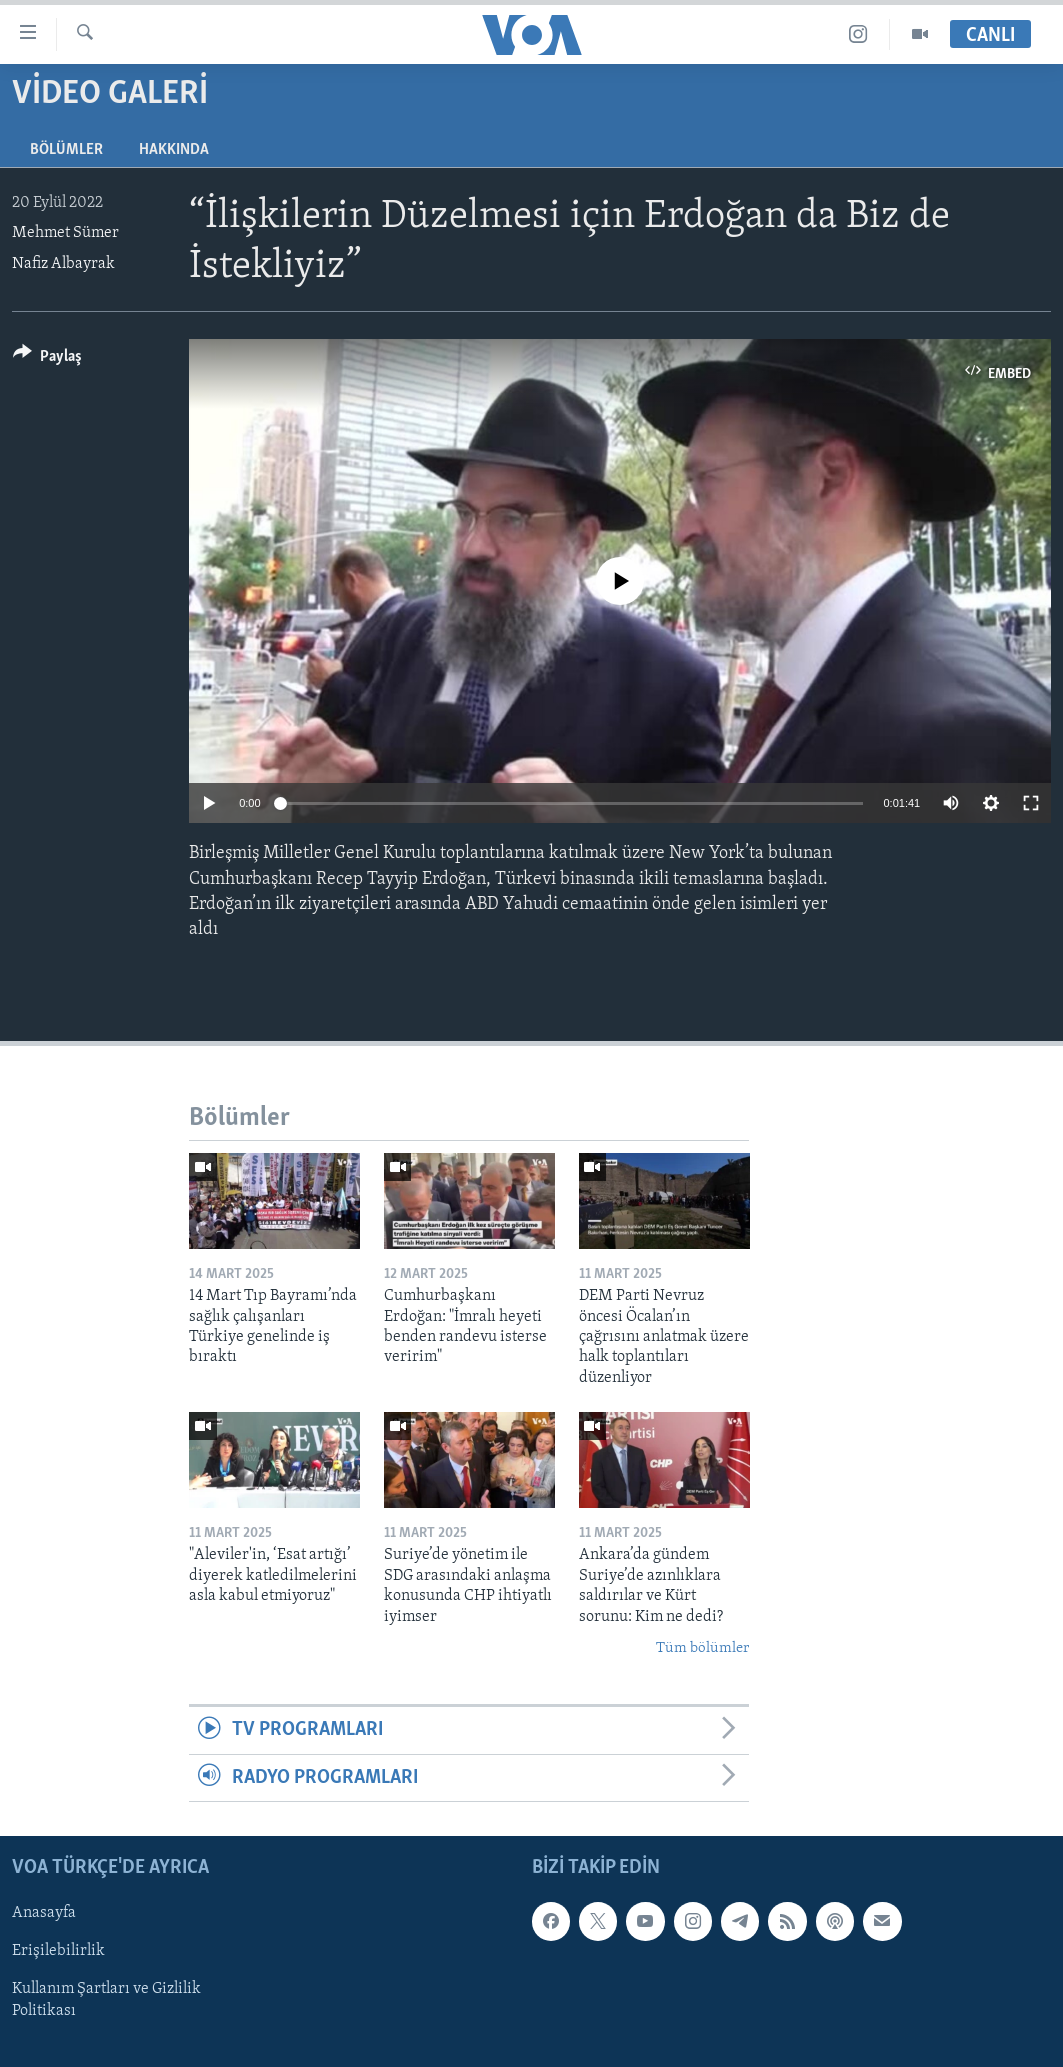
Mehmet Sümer (65, 233)
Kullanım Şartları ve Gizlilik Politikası (106, 2001)
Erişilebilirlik (58, 1952)
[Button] (47, 359)
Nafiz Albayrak (63, 264)
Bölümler (66, 150)
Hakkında (174, 150)
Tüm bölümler (702, 1648)
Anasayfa (44, 1914)
